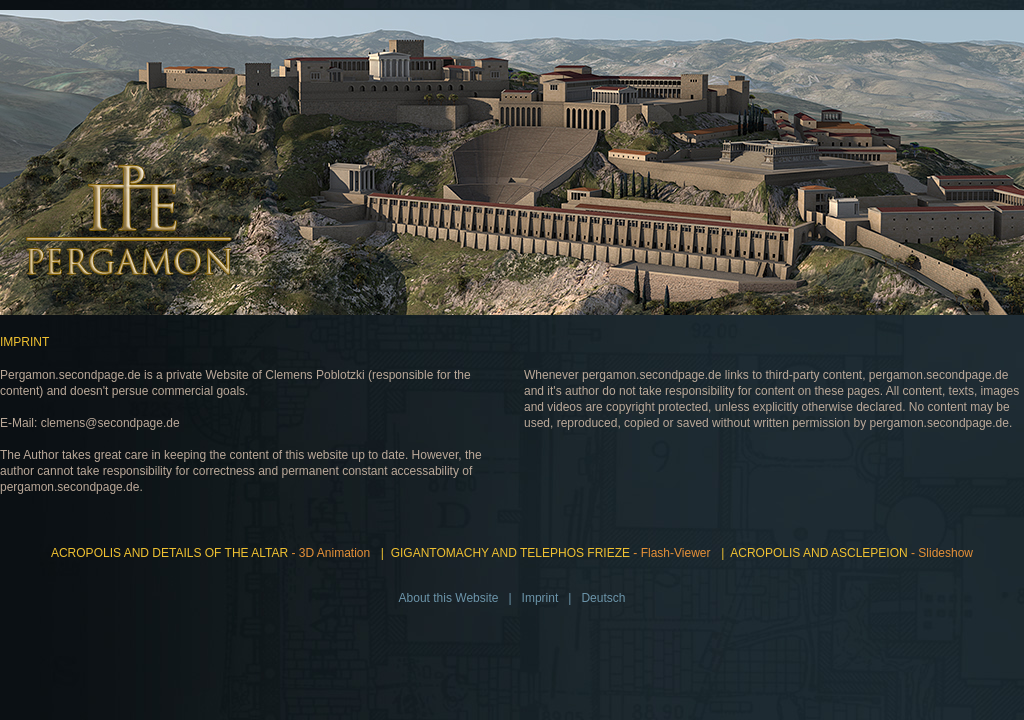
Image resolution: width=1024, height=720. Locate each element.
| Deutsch (594, 598)
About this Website (449, 598)
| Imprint (530, 598)
